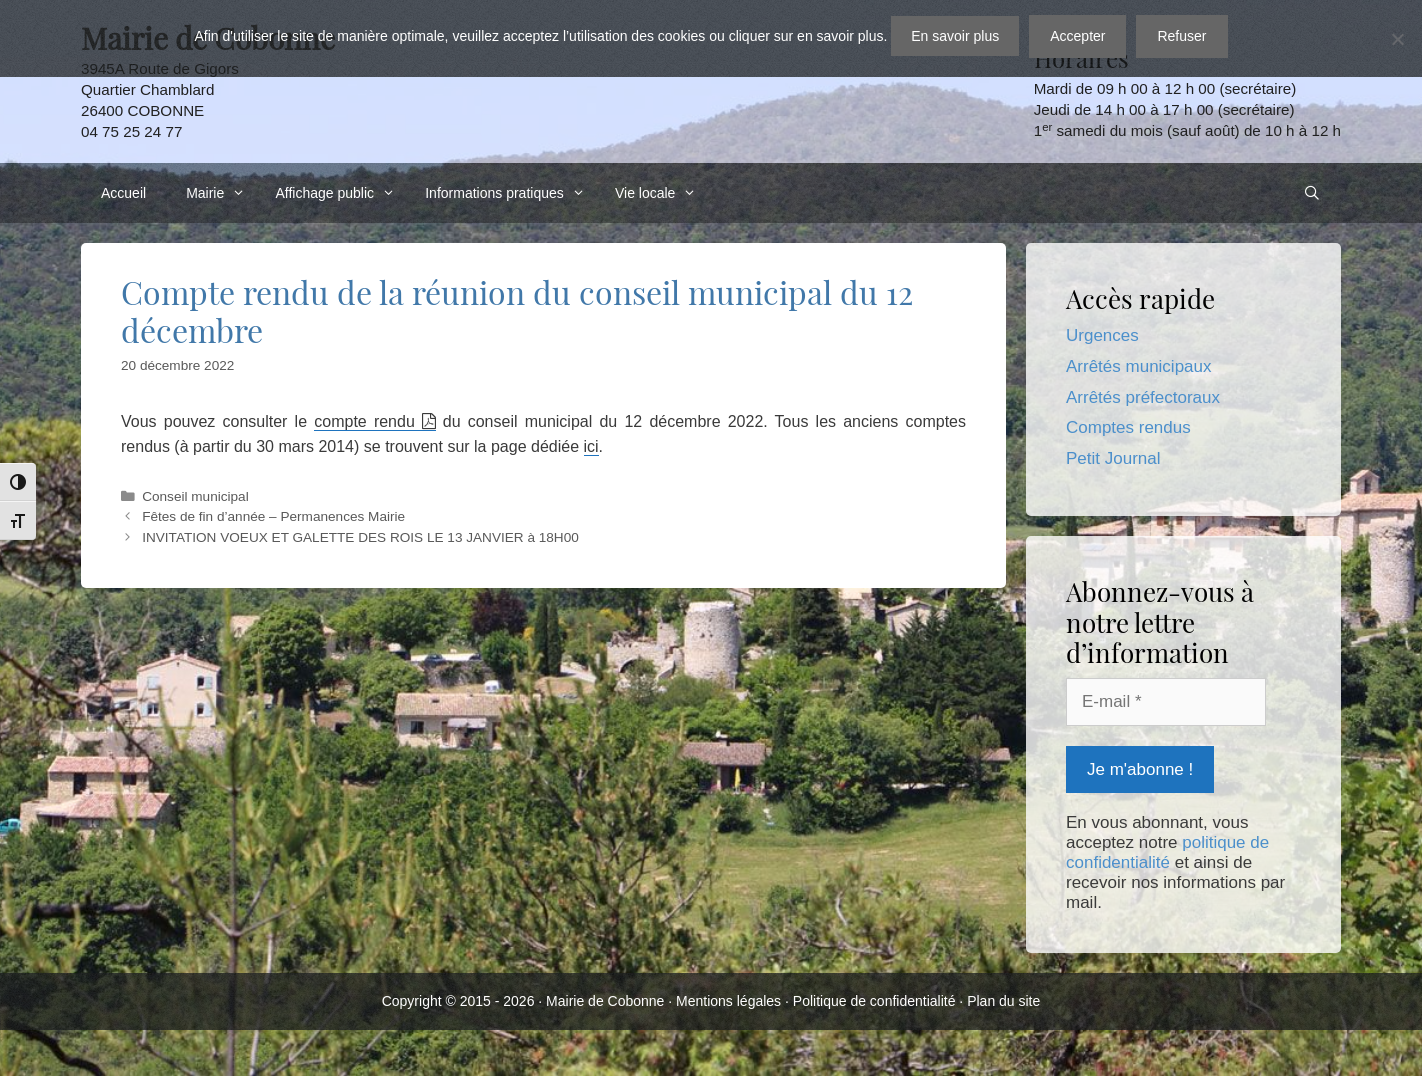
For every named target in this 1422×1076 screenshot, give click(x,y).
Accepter (1077, 36)
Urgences (1102, 335)
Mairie (220, 193)
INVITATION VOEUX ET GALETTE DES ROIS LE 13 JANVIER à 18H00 (360, 537)
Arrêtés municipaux (1139, 366)
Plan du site (1003, 1001)
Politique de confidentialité (874, 1001)
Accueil (123, 193)
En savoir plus (955, 36)
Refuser (1181, 36)
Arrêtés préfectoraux (1143, 397)
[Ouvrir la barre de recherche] (1312, 193)
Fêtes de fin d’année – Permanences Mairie (273, 516)
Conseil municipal (195, 496)
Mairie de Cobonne (605, 1001)
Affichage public (340, 193)
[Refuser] (1397, 39)
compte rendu (364, 421)
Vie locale (661, 193)
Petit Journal (1113, 458)
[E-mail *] (1166, 702)
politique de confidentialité (1167, 852)
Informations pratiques (510, 193)
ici (591, 446)
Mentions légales (728, 1001)
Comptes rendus (1128, 427)
